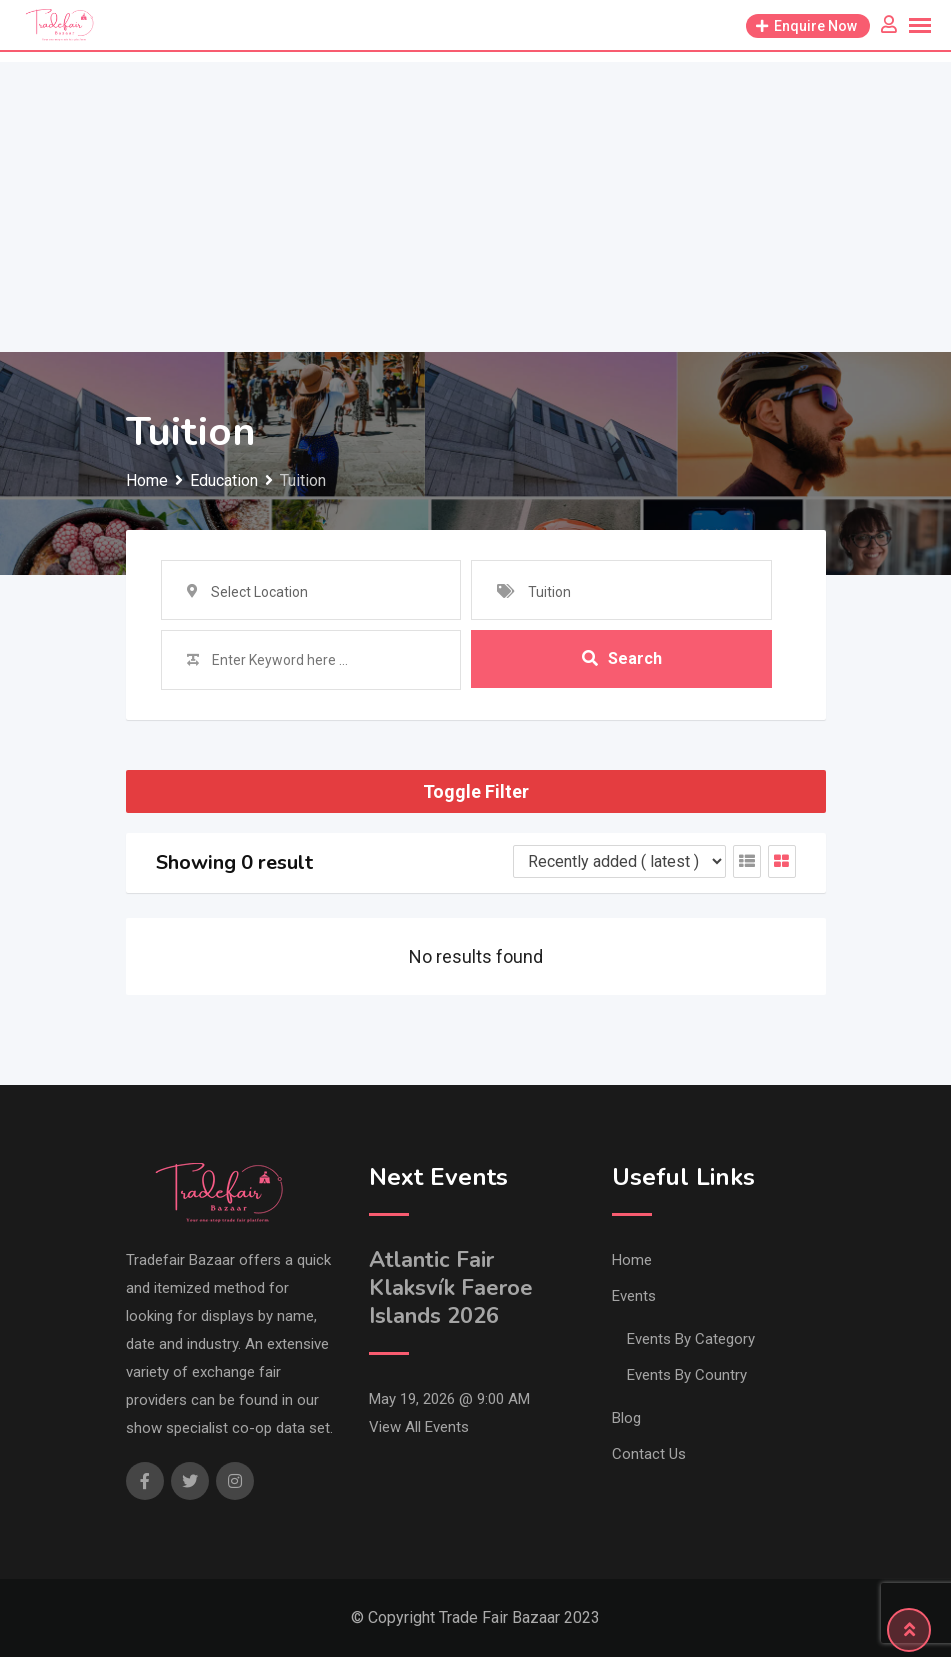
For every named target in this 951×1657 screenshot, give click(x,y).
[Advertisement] (475, 202)
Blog (626, 1418)
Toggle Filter (476, 791)
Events (634, 1296)
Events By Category (691, 1339)
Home (632, 1260)
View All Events (419, 1427)
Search (622, 659)
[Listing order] (619, 861)
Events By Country (687, 1375)
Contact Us (649, 1454)
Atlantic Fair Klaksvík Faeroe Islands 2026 (451, 1288)
